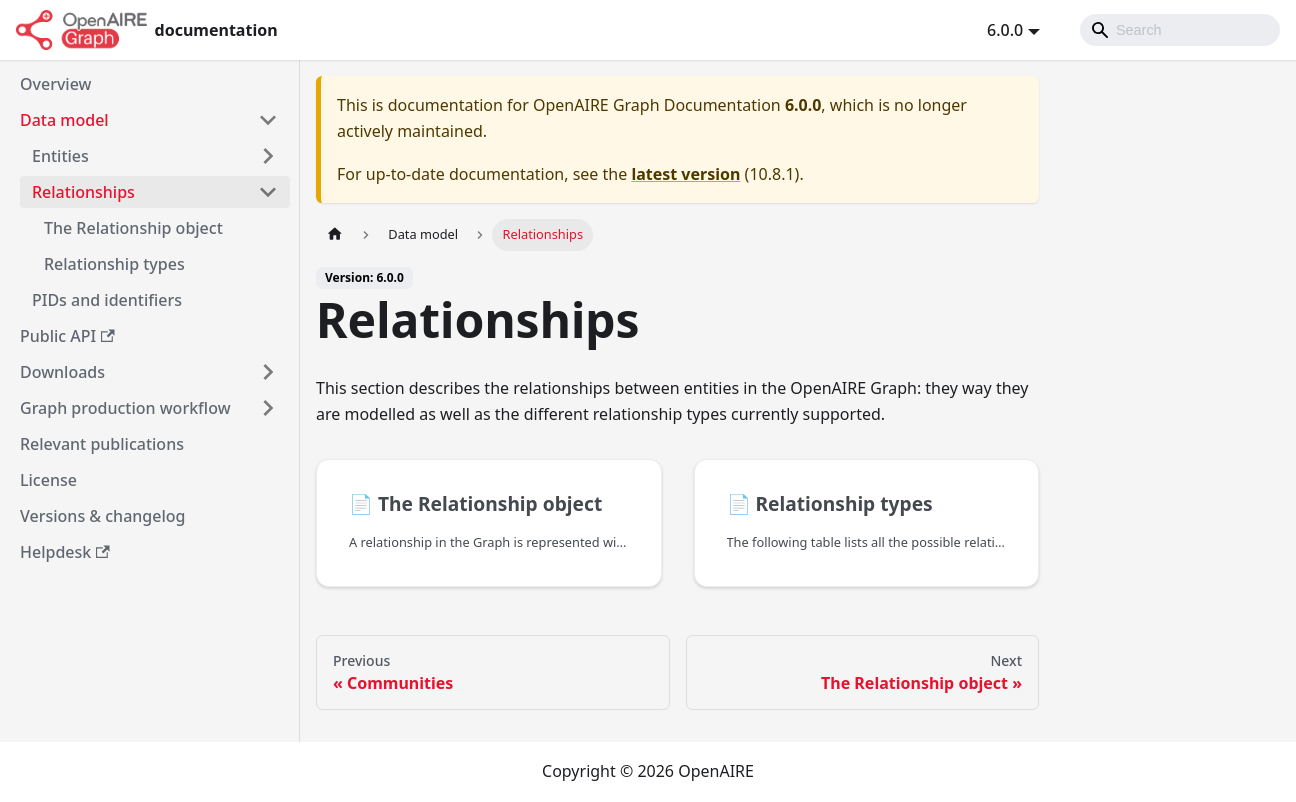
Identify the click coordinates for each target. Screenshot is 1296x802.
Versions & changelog (102, 516)
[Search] (1180, 30)
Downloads (62, 372)
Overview (55, 84)
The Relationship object (133, 228)
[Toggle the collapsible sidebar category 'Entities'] (268, 156)
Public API (67, 336)
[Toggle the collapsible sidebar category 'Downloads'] (268, 372)
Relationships (83, 192)
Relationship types (114, 264)
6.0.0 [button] (1005, 30)
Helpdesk (65, 552)
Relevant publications (102, 444)
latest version (685, 174)
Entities (60, 156)
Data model (64, 120)
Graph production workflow (125, 408)
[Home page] (335, 234)
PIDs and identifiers (107, 300)
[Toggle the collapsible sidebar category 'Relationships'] (268, 192)
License (48, 480)
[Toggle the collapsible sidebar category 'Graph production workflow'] (268, 408)
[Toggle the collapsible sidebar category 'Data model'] (268, 120)
